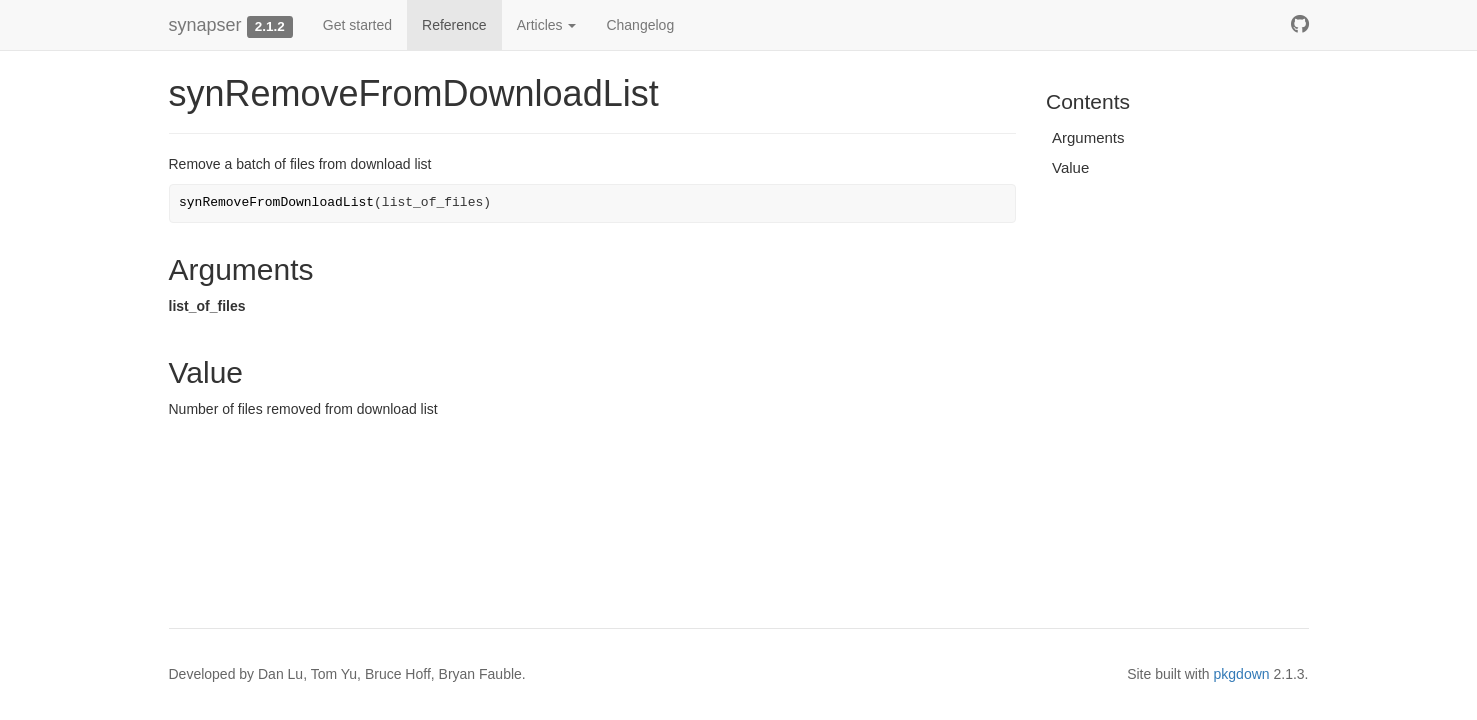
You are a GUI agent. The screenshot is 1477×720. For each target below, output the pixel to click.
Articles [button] (547, 25)
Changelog (640, 25)
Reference (454, 25)
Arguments (1088, 137)
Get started (357, 25)
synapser (205, 25)
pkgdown (1242, 674)
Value (1070, 167)
